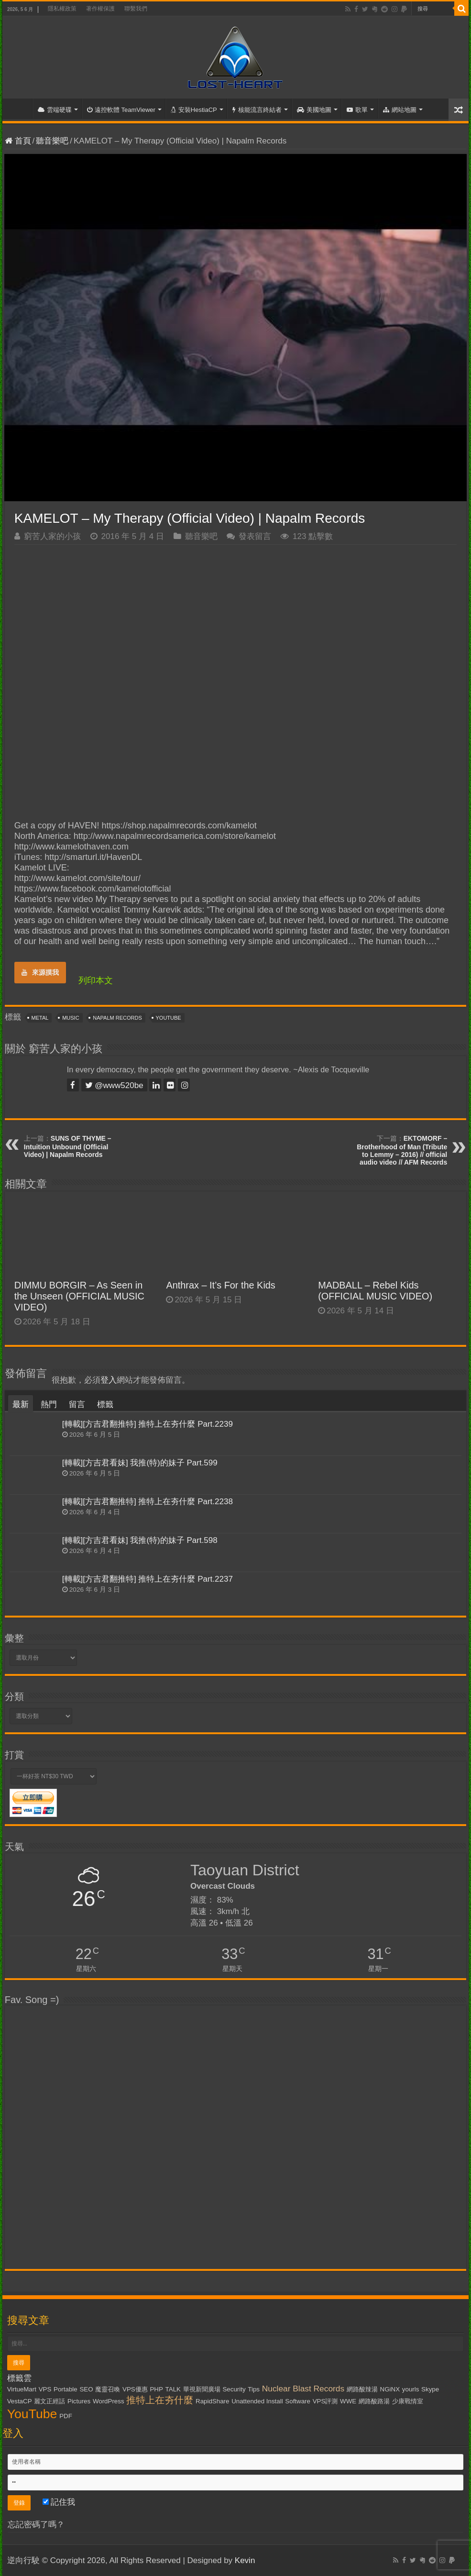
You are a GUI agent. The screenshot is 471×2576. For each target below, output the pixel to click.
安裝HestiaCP (194, 109)
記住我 (59, 2502)
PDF (65, 2416)
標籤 (105, 1404)
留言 (77, 1404)
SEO (86, 2389)
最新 (20, 1404)
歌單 (357, 109)
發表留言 (255, 536)
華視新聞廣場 (201, 2389)
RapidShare (212, 2401)
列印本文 (95, 980)
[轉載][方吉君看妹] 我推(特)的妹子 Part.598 (140, 1540)
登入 (108, 1380)
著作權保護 (100, 8)
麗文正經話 (49, 2401)
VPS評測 (325, 2401)
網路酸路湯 (374, 2401)
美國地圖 (314, 109)
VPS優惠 (135, 2389)
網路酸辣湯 (362, 2389)
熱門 (49, 1404)
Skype (430, 2389)
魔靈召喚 (107, 2389)
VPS (45, 2389)
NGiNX (390, 2389)
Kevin (245, 2560)
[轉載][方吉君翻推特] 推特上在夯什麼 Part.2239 (147, 1424)
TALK (173, 2389)
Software (297, 2401)
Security (233, 2389)
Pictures (78, 2401)
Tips (254, 2389)
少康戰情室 (407, 2401)
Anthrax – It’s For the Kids (220, 1285)
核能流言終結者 (257, 109)
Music (70, 1018)
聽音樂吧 (52, 140)
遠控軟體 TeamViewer (121, 109)
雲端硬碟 (55, 109)
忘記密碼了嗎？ (36, 2524)
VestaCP (19, 2401)
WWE (348, 2401)
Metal (40, 1018)
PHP (156, 2389)
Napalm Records (117, 1018)
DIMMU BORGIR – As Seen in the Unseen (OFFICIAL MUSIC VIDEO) (79, 1296)
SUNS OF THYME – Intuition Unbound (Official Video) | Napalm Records (67, 1146)
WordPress (108, 2401)
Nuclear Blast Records (303, 2388)
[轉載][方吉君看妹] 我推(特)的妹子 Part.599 (140, 1462)
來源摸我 (40, 972)
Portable (65, 2389)
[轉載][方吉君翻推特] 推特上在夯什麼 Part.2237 (147, 1579)
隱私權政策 (62, 8)
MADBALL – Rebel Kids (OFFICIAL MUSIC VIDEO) (375, 1290)
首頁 (19, 109)
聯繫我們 (135, 8)
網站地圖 (399, 109)
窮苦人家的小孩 (52, 536)
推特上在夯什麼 (159, 2400)
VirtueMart (21, 2389)
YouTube (168, 1018)
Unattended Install (257, 2401)
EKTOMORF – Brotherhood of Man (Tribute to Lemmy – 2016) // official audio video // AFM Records (402, 1150)
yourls (410, 2389)
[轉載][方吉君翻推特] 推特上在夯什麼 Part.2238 (147, 1501)
